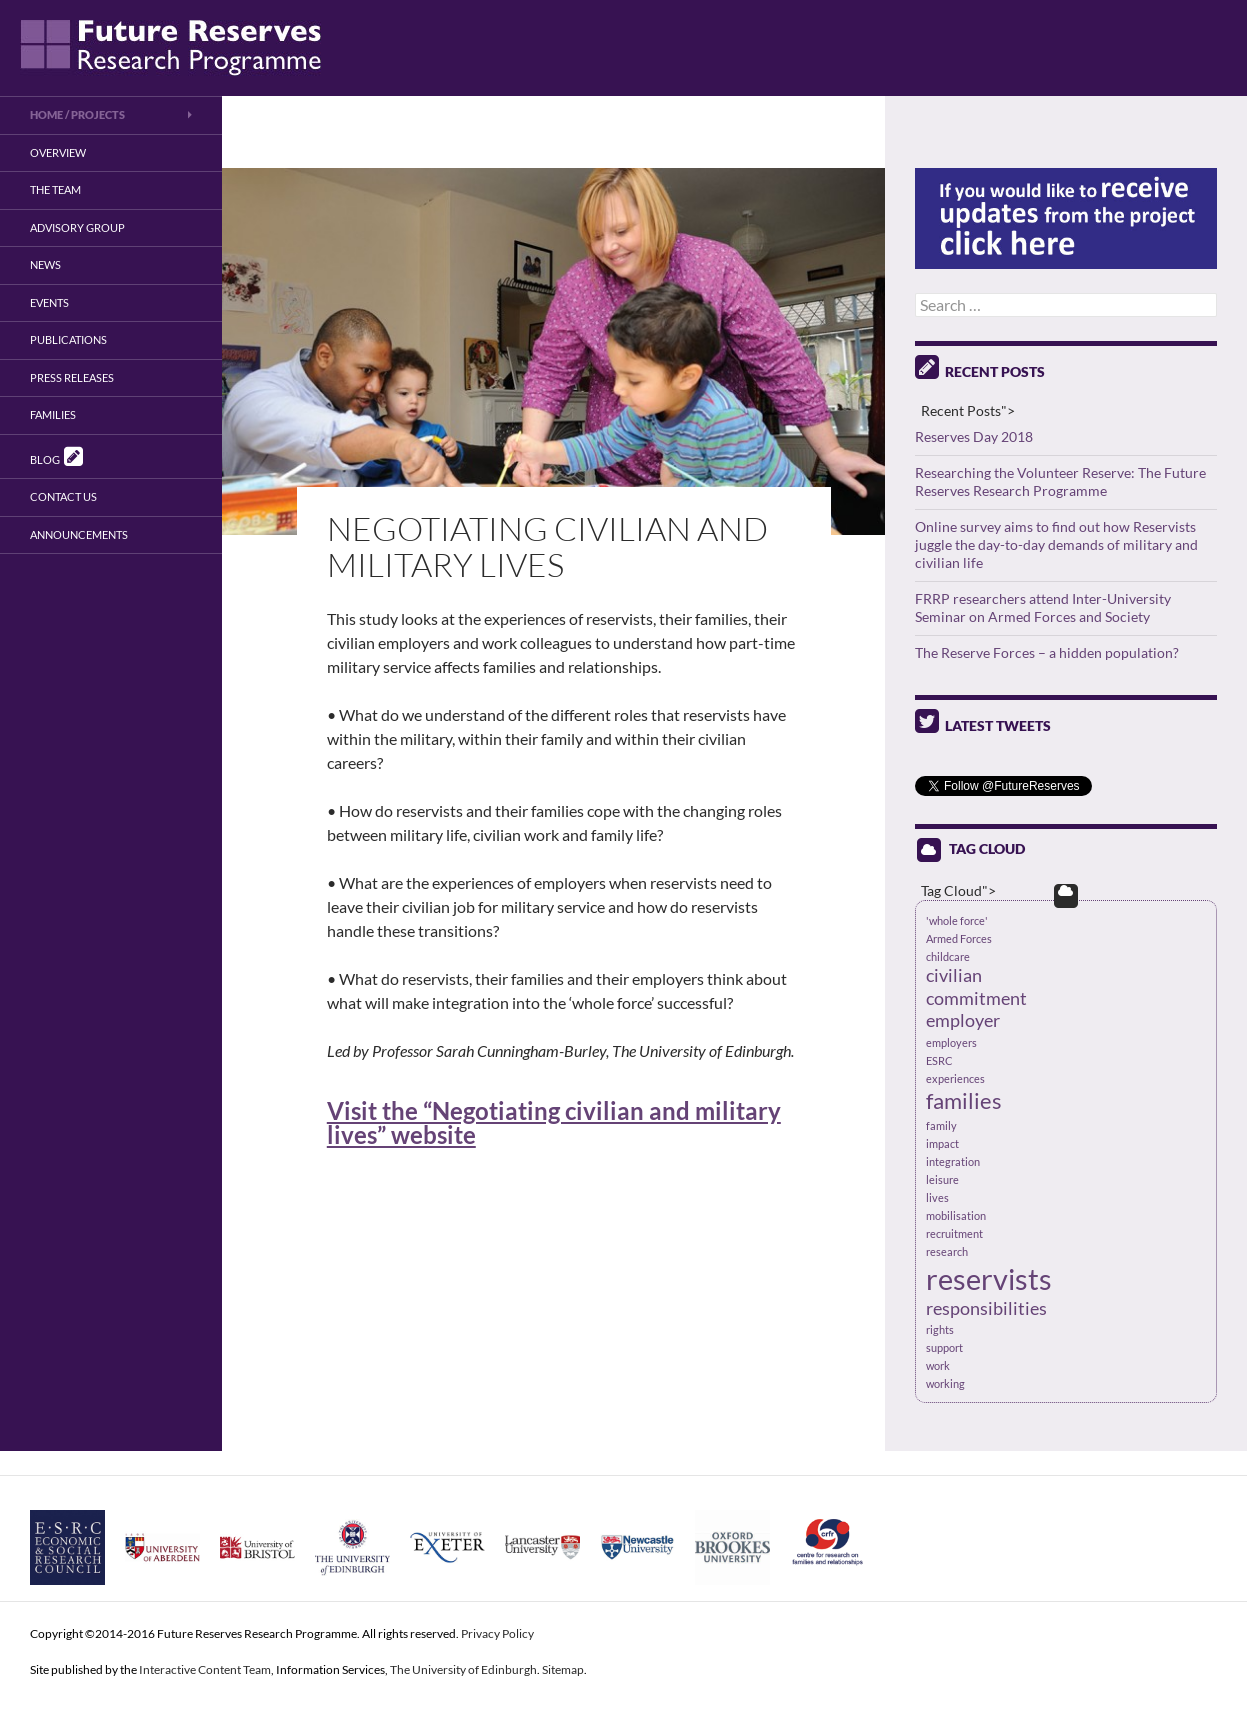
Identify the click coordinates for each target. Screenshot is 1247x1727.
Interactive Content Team (205, 1669)
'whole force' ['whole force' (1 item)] (957, 920)
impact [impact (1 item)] (942, 1143)
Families (53, 414)
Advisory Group (77, 227)
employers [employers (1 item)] (951, 1042)
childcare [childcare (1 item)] (948, 956)
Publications (68, 339)
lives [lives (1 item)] (937, 1197)
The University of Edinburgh (463, 1669)
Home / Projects (77, 114)
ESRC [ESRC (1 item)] (939, 1060)
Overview (58, 152)
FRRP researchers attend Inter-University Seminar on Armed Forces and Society (1043, 607)
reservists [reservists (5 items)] (989, 1278)
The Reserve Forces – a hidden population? (1047, 652)
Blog (56, 456)
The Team (55, 189)
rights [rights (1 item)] (940, 1329)
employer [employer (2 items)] (963, 1020)
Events (49, 302)
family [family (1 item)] (941, 1125)
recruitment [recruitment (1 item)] (954, 1233)
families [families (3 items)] (964, 1100)
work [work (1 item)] (938, 1365)
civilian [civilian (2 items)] (954, 975)
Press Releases (72, 377)
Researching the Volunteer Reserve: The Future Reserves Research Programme (1060, 481)
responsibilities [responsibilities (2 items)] (986, 1308)
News (45, 264)
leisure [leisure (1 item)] (942, 1179)
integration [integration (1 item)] (953, 1161)
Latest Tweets (983, 725)
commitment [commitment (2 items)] (976, 998)
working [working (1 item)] (945, 1383)
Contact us (63, 496)
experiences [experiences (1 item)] (955, 1078)
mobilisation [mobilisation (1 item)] (956, 1215)
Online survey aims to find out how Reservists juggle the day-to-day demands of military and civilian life (1056, 544)
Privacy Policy (497, 1633)
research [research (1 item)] (947, 1251)
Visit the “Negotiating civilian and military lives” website (554, 1122)
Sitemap (563, 1669)
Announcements (79, 534)
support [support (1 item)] (944, 1347)
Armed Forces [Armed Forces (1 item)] (959, 938)
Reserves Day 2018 (974, 436)
